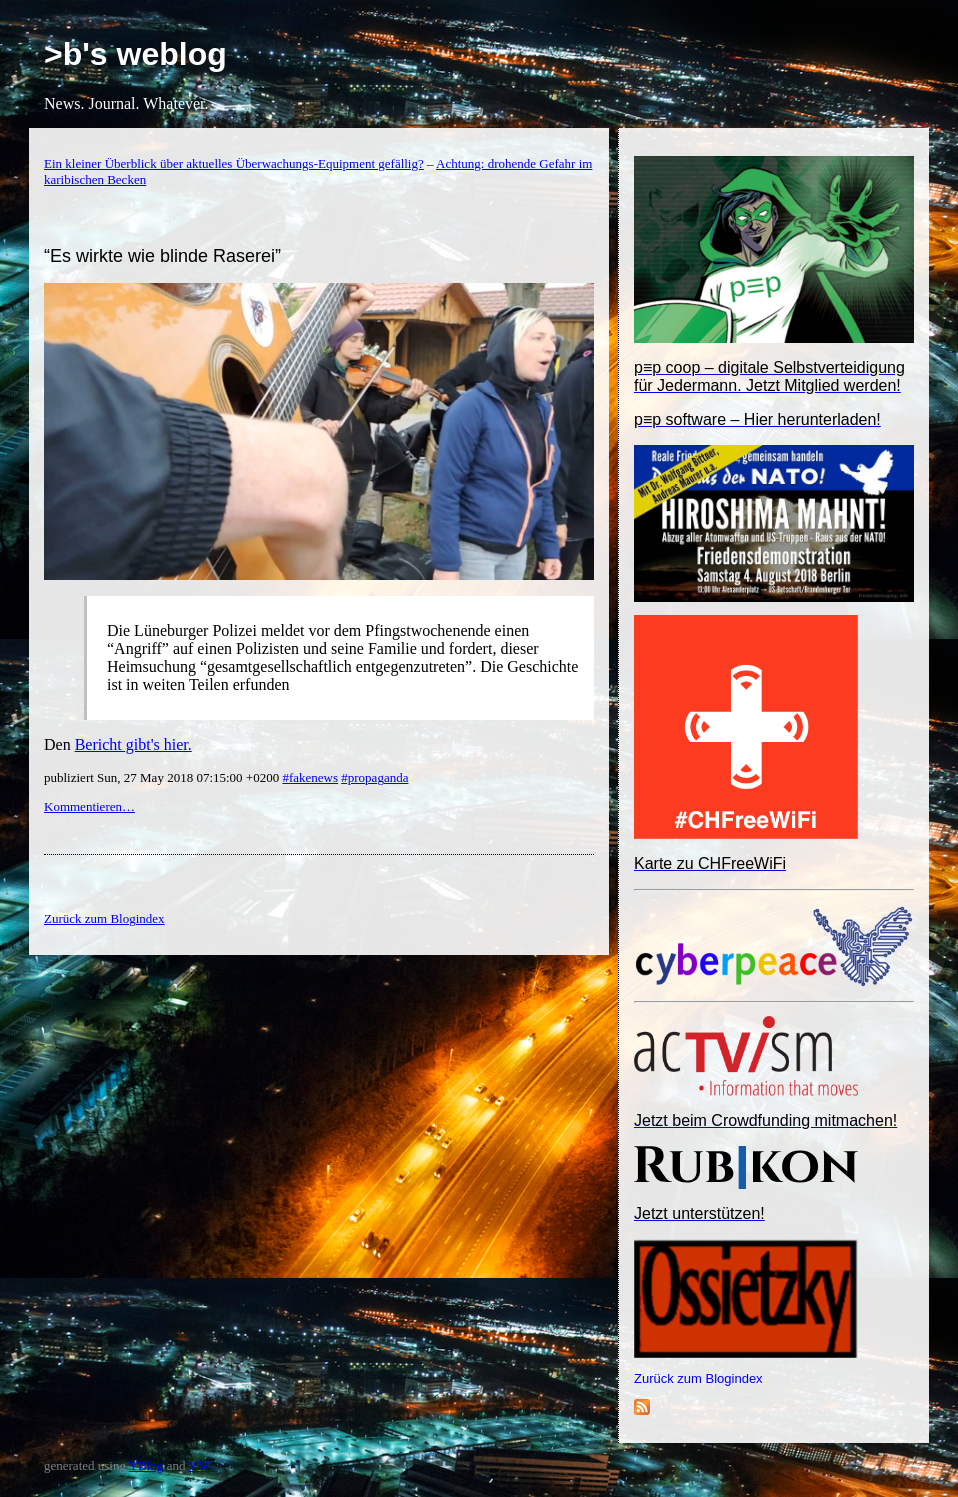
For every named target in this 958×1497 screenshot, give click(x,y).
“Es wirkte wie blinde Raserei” (162, 256)
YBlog (146, 1465)
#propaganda (374, 777)
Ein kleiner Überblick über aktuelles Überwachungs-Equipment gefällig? (234, 163)
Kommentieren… (89, 806)
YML (202, 1465)
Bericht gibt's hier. (133, 744)
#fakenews (310, 777)
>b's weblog (135, 54)
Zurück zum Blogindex (698, 1378)
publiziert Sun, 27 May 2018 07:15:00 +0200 (163, 777)
